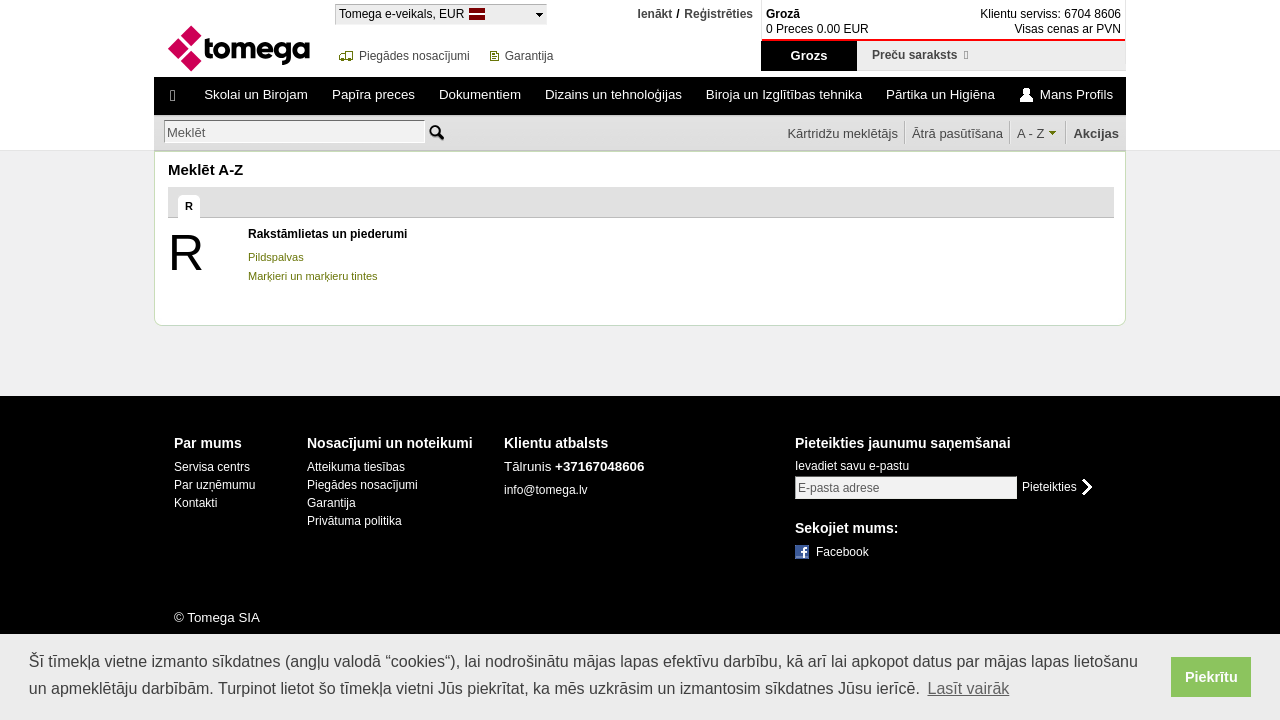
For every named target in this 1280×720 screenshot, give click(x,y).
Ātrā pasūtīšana (957, 133)
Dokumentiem (480, 94)
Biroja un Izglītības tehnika (784, 94)
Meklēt (186, 132)
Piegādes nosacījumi (414, 56)
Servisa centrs (212, 467)
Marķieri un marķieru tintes (313, 276)
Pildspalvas (276, 257)
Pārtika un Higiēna (940, 94)
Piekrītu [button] (1211, 677)
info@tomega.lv (546, 490)
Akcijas (1096, 133)
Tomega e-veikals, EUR (401, 13)
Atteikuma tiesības (356, 467)
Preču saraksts (920, 55)
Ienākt (655, 14)
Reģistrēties (718, 14)
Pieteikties (1049, 487)
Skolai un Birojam (256, 94)
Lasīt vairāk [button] (968, 688)
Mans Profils (1076, 94)
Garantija (529, 56)
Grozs (809, 55)
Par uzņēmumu (214, 485)
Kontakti (195, 503)
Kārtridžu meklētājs (842, 133)
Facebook (842, 552)
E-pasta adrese (838, 488)
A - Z (1030, 133)
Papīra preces (373, 94)
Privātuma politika (354, 521)
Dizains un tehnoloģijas (613, 94)
